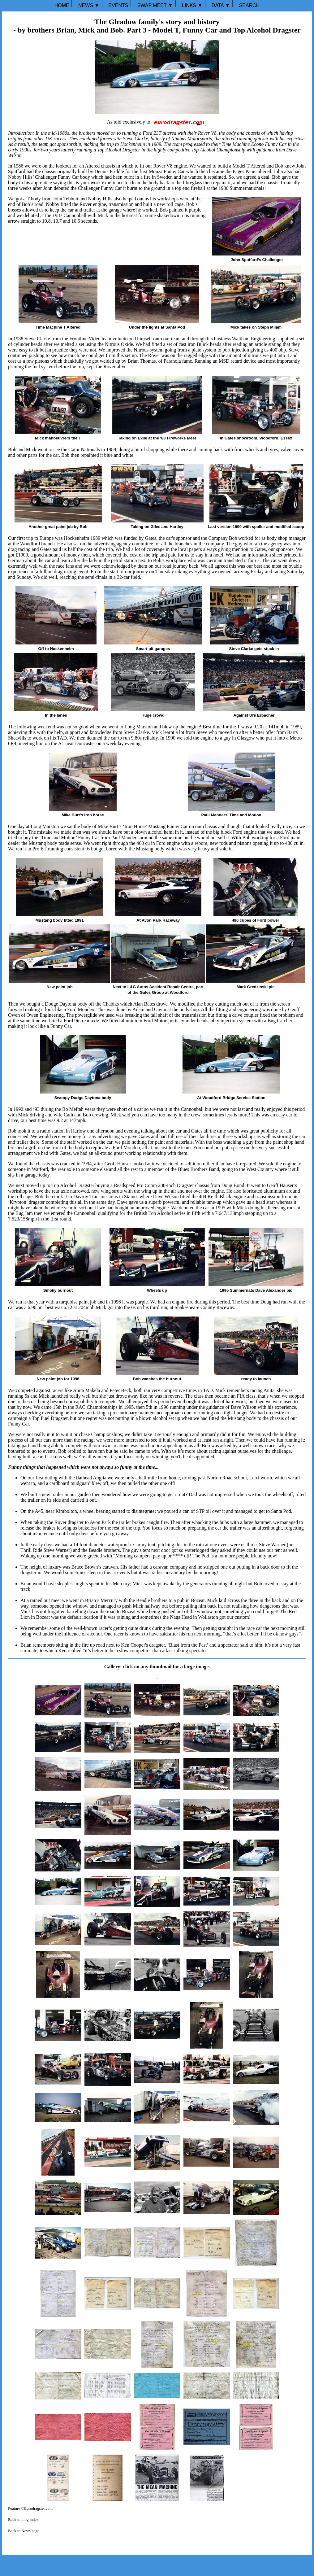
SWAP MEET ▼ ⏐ (157, 5)
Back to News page (23, 2530)
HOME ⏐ (63, 5)
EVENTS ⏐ (120, 5)
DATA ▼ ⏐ (223, 5)
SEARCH (249, 5)
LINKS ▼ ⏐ (194, 5)
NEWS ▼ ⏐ (90, 5)
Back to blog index (23, 2519)
